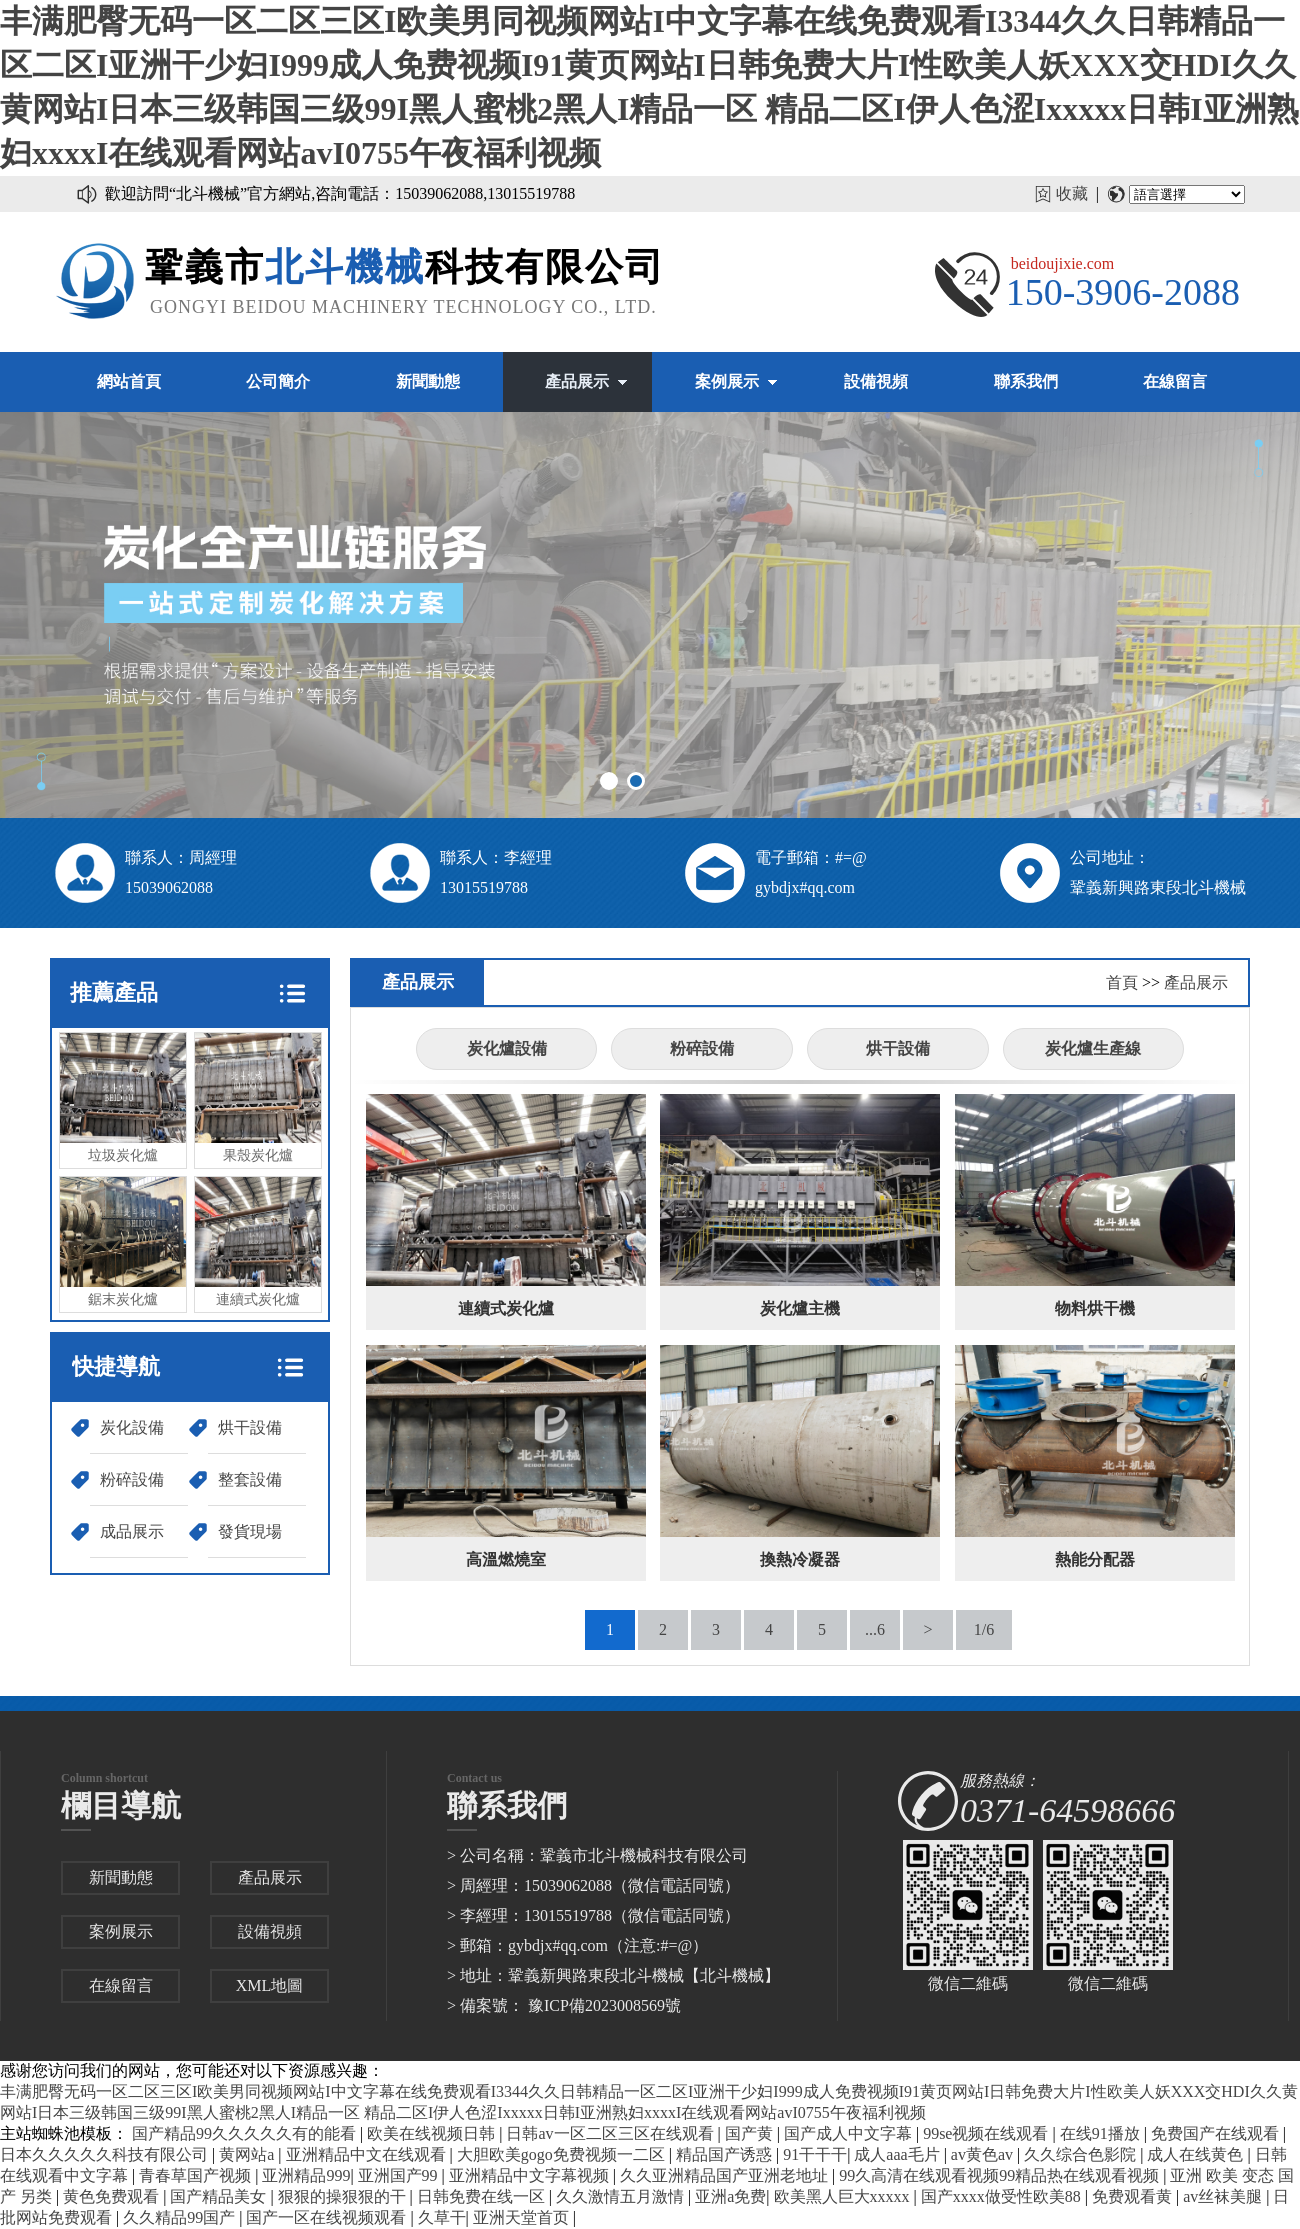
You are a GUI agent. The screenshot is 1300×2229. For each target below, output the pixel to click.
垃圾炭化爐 (123, 1098)
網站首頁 (129, 381)
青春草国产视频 (197, 2175)
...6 (875, 1629)
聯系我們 (1026, 381)
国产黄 (751, 2133)
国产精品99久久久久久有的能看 (246, 2133)
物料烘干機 (1095, 1308)
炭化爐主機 (800, 1308)
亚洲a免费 (730, 2196)
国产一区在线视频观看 (328, 2217)
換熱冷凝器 (800, 1559)
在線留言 (1175, 381)
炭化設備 (132, 1427)
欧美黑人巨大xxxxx (844, 2196)
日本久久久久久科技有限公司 (106, 2154)
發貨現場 (250, 1531)
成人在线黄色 (1197, 2154)
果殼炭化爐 (258, 1098)
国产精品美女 (220, 2196)
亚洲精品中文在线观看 (368, 2154)
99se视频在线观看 (987, 2133)
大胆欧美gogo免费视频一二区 (563, 2154)
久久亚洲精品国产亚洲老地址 (726, 2175)
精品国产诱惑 (726, 2154)
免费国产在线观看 (1217, 2133)
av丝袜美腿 (1224, 2196)
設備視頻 (876, 381)
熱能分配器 (1095, 1559)
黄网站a (248, 2154)
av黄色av (984, 2154)
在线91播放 (1102, 2133)
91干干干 (815, 2154)
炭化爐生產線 (1093, 1048)
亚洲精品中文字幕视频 (531, 2175)
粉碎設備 (132, 1479)
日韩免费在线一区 (483, 2196)
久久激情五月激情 (622, 2196)
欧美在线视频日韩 (433, 2133)
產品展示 (577, 381)
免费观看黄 (1134, 2196)
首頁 (1122, 982)
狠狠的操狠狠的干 (344, 2196)
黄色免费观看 (113, 2196)
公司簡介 (278, 381)
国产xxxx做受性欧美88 (1003, 2196)
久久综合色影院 (1082, 2154)
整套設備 (250, 1479)
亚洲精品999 (306, 2175)
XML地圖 (270, 1985)
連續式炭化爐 (258, 1242)
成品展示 (132, 1531)
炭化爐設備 (507, 1048)
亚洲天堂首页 (523, 2217)
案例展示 (727, 381)
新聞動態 (428, 381)
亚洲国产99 (400, 2175)
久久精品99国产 (181, 2217)
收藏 (1072, 193)
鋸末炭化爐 (123, 1242)
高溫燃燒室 (506, 1559)
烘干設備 (250, 1427)
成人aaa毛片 (898, 2154)
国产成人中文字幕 (850, 2133)
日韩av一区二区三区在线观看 (611, 2133)
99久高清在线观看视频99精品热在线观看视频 (1001, 2175)
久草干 (442, 2217)
